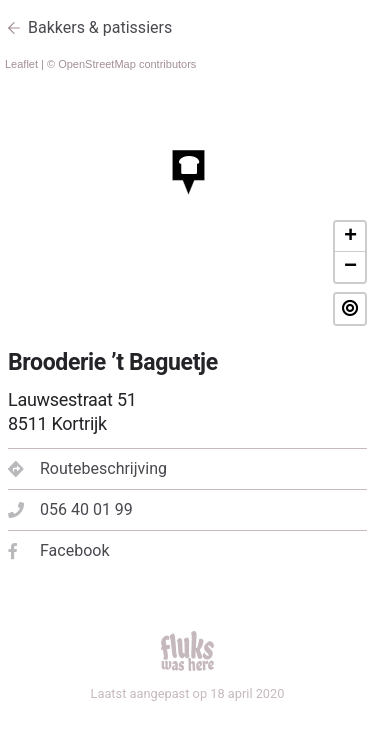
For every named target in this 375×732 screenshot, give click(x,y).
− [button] (350, 267)
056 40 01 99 (70, 509)
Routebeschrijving (87, 468)
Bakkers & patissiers (100, 27)
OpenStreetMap (97, 64)
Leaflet (21, 64)
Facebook (58, 550)
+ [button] (350, 237)
